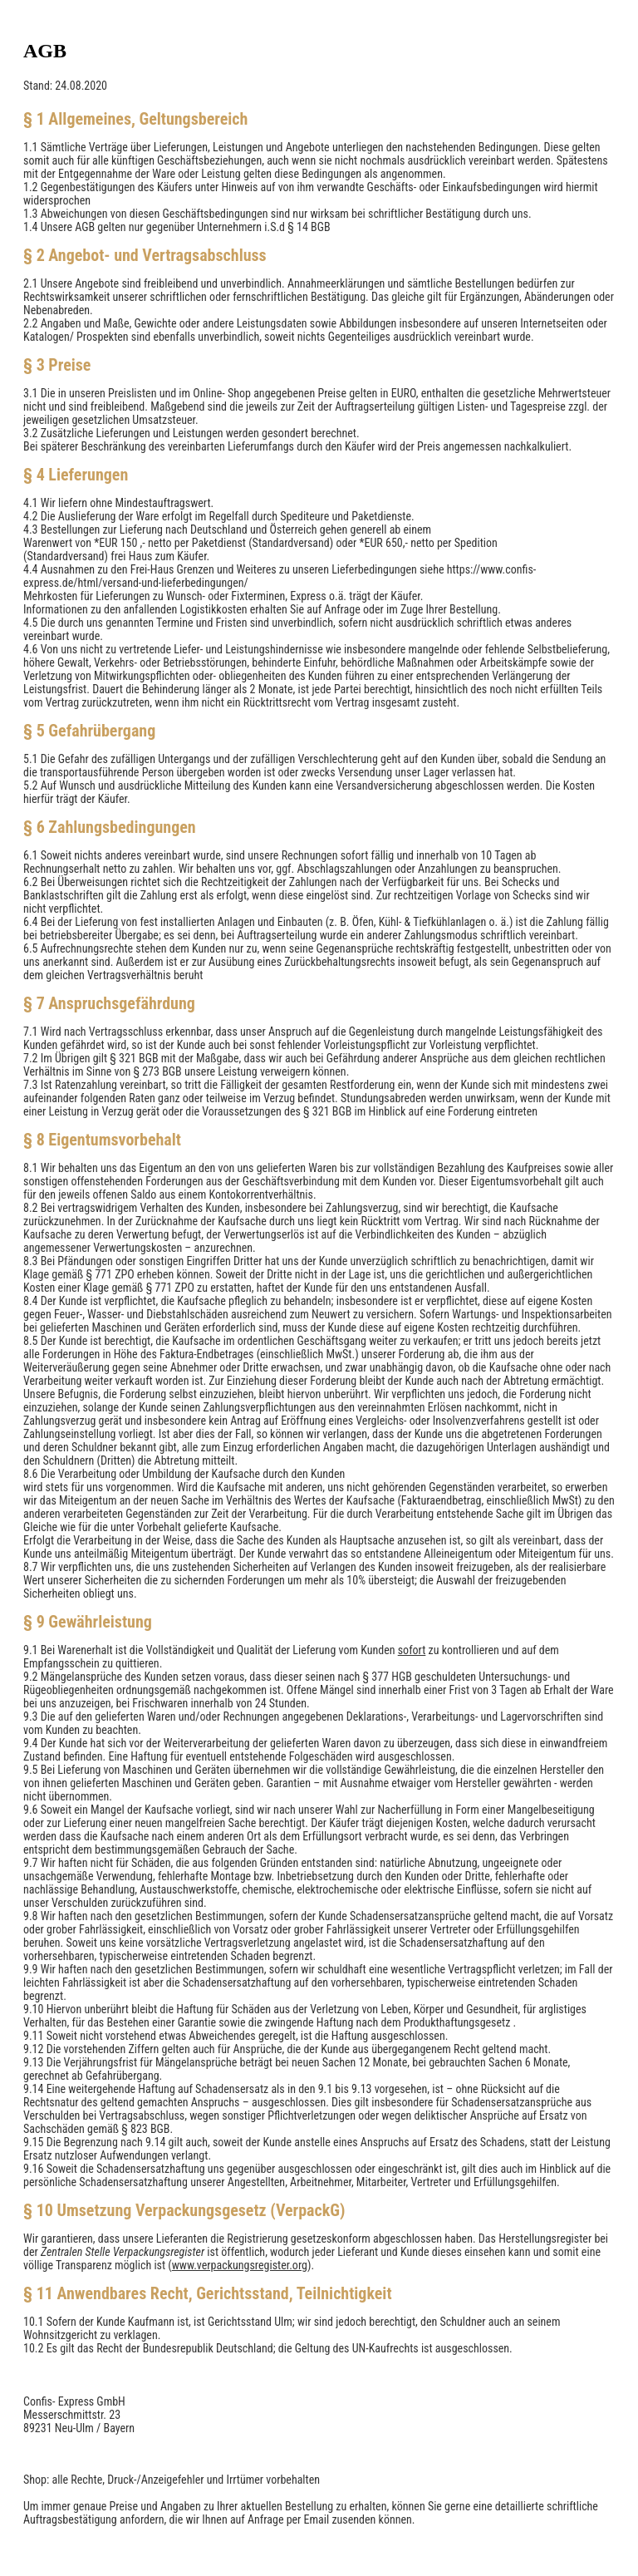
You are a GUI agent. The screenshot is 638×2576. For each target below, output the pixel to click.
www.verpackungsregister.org (239, 2265)
